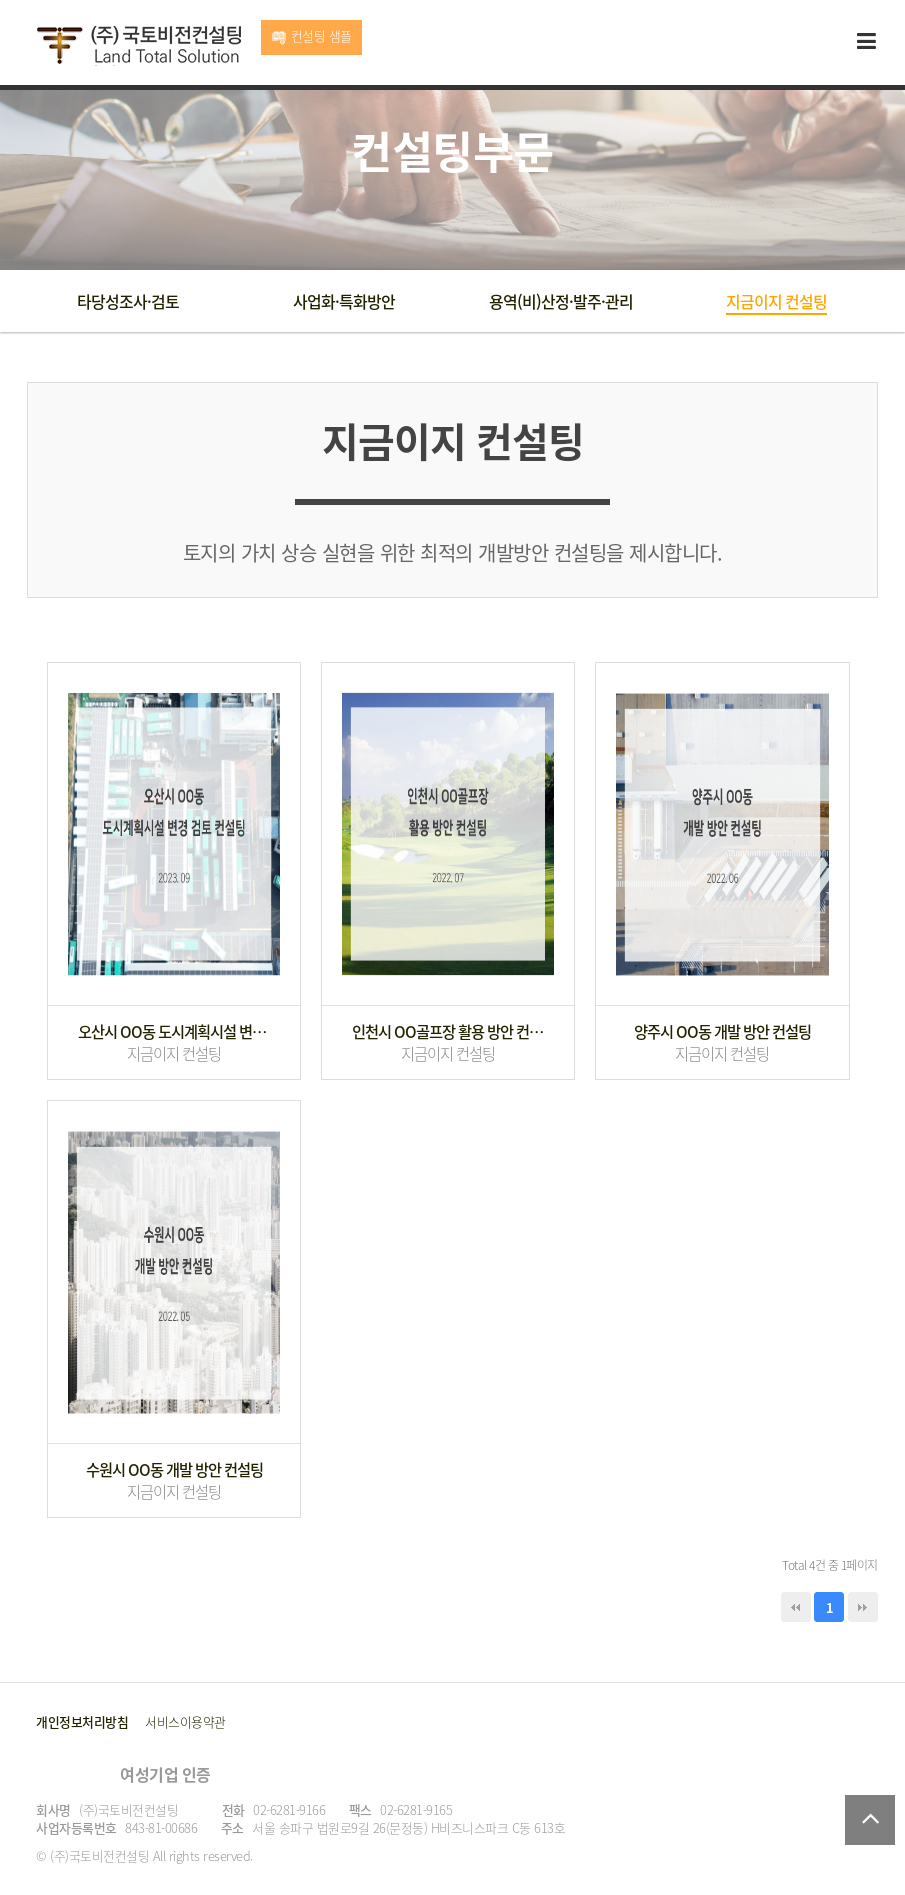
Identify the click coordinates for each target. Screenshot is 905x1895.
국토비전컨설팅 (138, 46)
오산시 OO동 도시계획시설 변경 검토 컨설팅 (174, 1032)
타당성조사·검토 (128, 301)
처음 (796, 1607)
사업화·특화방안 (344, 301)
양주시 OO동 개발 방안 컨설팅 (722, 1032)
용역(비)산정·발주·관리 (561, 301)
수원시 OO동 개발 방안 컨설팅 (174, 1470)
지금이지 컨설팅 (776, 301)
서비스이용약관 (185, 1721)
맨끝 (863, 1607)
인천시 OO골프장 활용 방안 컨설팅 (448, 1032)
